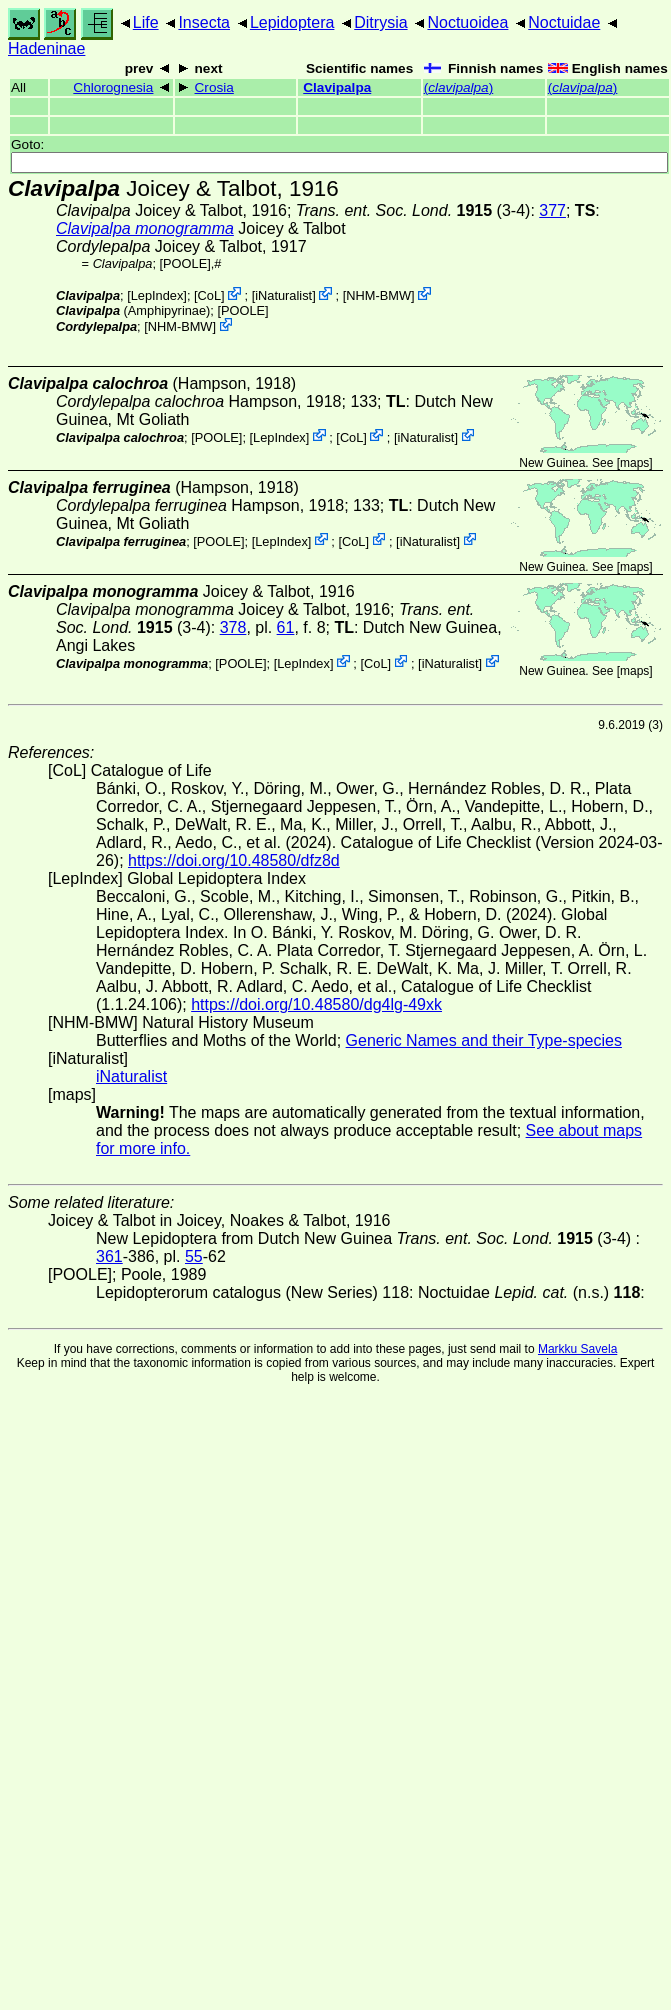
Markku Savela (577, 1349)
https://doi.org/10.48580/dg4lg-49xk (316, 1004)
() (459, 87)
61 (286, 627)
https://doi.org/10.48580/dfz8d (234, 860)
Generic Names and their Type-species (484, 1040)
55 (194, 1256)
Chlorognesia (113, 87)
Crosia (214, 87)
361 (109, 1256)
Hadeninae (46, 48)
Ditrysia (380, 22)
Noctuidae (564, 22)
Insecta (204, 22)
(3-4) (413, 210)
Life (146, 22)
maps (634, 463)
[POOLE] (185, 263)
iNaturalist (283, 295)
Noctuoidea (467, 22)
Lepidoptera (292, 22)
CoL (209, 295)
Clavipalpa (337, 87)
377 (552, 210)
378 (233, 627)
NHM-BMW (378, 295)
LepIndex (157, 295)
